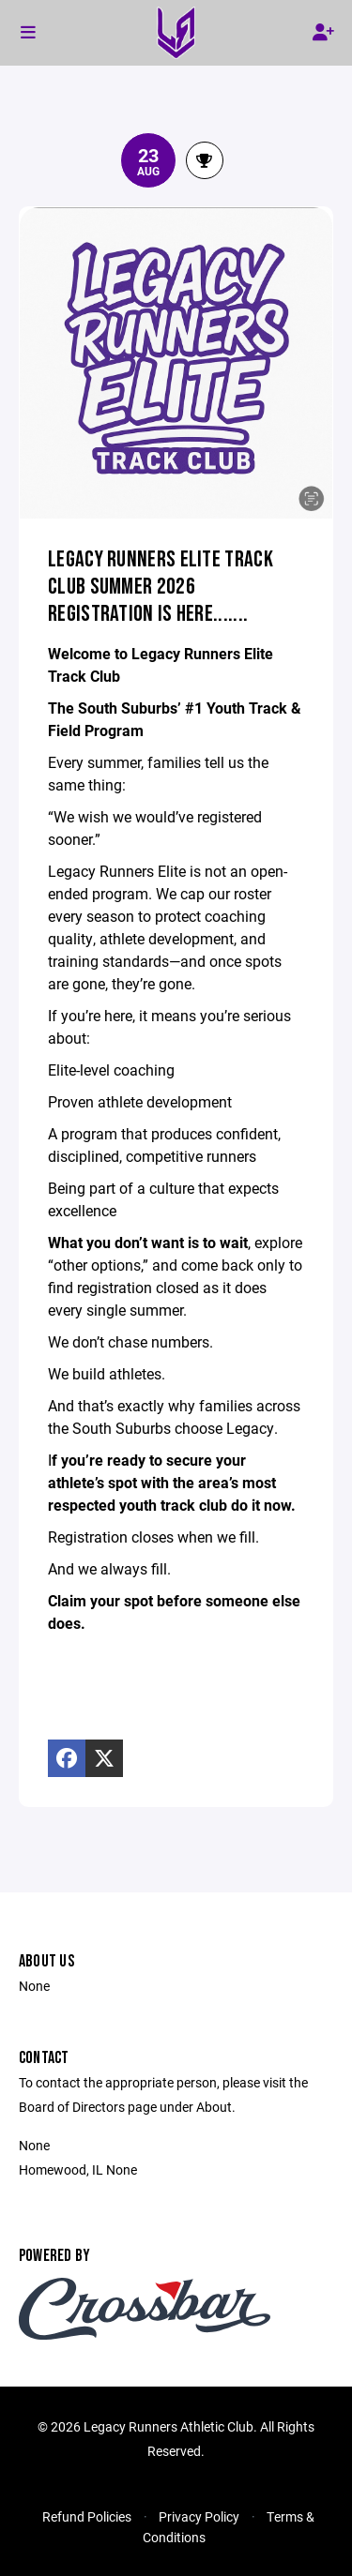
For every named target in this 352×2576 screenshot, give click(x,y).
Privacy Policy (199, 2516)
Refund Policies (86, 2516)
